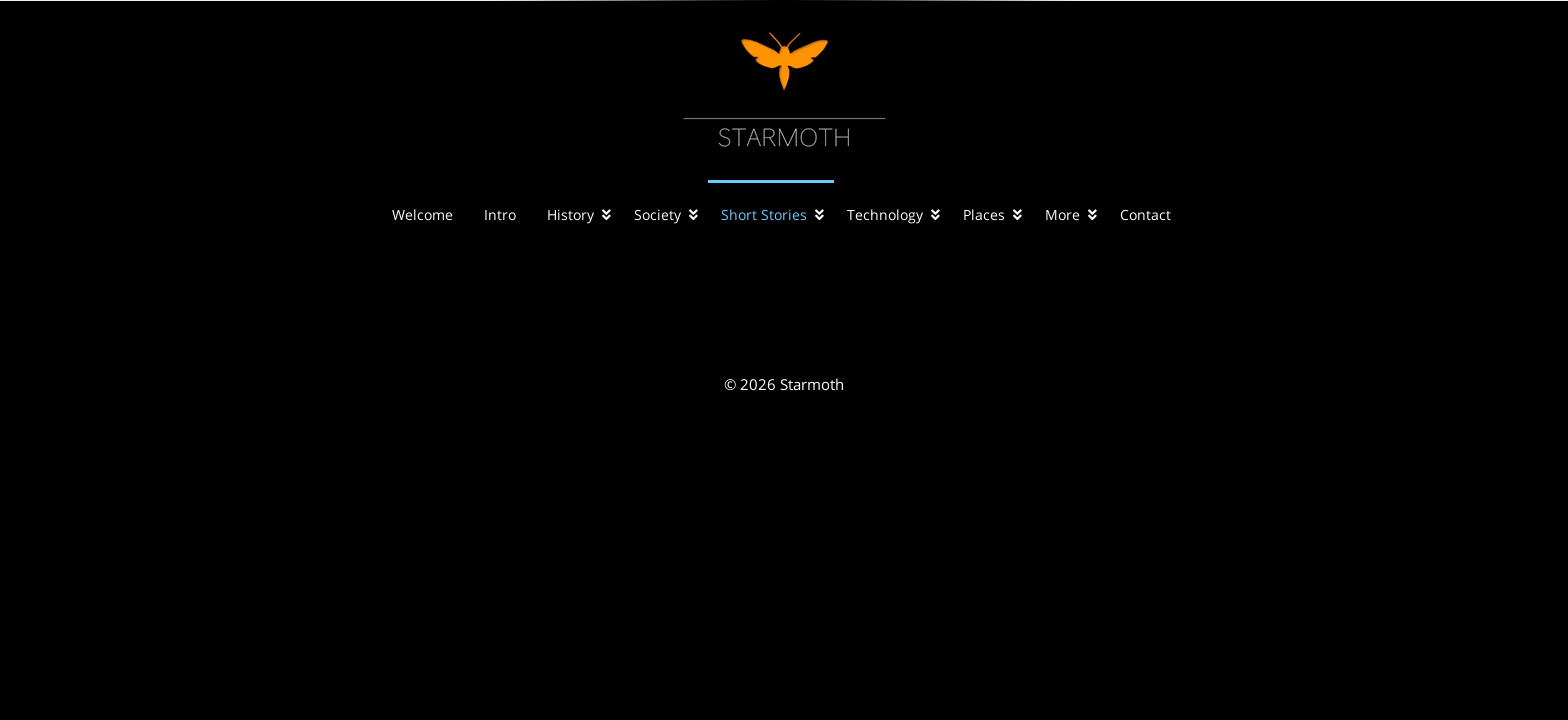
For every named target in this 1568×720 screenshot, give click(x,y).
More (1062, 214)
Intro (500, 214)
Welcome (422, 214)
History (570, 214)
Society (657, 214)
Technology (885, 214)
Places (984, 214)
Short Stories (764, 214)
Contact (1145, 214)
